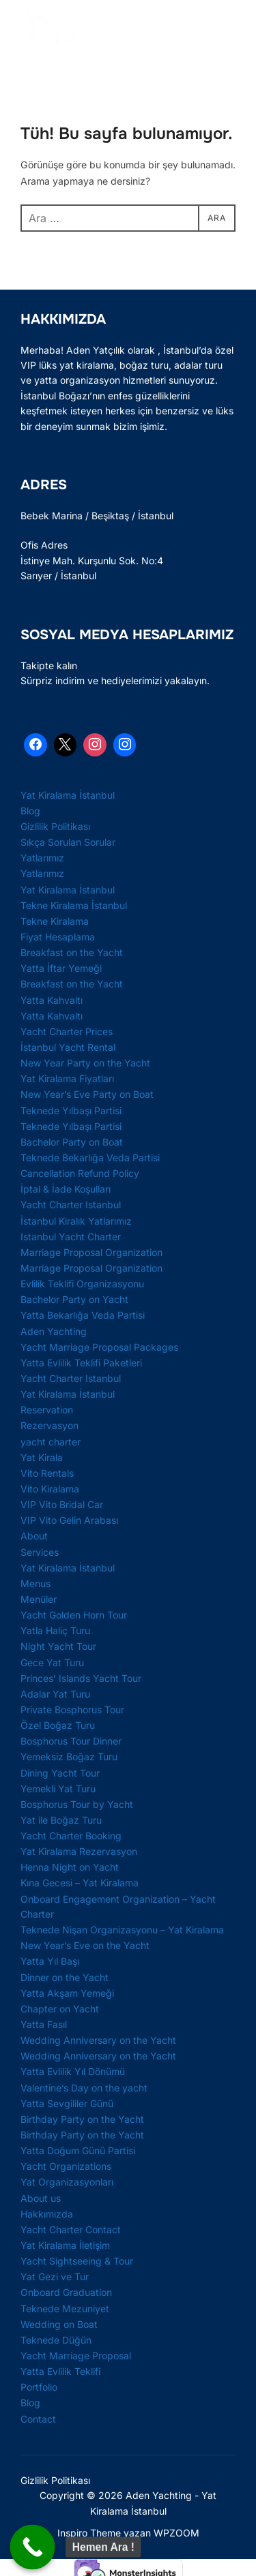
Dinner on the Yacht (64, 1977)
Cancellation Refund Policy (79, 1173)
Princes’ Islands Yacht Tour (80, 1678)
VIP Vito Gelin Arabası (69, 1520)
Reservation (46, 1409)
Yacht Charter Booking (71, 1835)
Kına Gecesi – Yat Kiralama (79, 1882)
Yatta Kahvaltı (51, 1000)
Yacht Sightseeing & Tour (76, 2261)
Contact (38, 2419)
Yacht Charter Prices (66, 1031)
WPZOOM (176, 2533)
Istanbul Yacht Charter (70, 1236)
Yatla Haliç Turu (55, 1630)
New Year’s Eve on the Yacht (85, 1945)
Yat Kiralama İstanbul (67, 795)
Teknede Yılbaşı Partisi (71, 1110)
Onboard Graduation (66, 2292)
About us (40, 2198)
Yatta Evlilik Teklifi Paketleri (81, 1362)
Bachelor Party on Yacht (74, 1299)
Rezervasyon (49, 1425)
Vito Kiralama (49, 1488)
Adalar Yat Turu (55, 1694)
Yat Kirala (41, 1457)
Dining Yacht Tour (60, 1773)
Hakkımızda (46, 2214)
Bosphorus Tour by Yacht (76, 1804)
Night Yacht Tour (58, 1646)
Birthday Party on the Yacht (82, 2119)
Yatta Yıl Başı (49, 1961)
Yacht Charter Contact (70, 2229)
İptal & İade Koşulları (65, 1189)
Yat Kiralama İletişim (65, 2245)
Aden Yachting (53, 1331)
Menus (35, 1583)
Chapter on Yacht (59, 2008)
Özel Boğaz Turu (57, 1725)
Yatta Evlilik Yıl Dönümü (72, 2071)
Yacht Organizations (65, 2166)
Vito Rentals (47, 1473)
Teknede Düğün (55, 2340)
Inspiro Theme (89, 2533)
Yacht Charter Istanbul (70, 1204)
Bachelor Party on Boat (71, 1142)
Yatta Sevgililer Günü (66, 2103)
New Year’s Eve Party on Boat (87, 1094)
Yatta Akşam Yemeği (67, 1993)
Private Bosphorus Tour (72, 1709)
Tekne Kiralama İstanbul (73, 905)
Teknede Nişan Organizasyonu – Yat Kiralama (122, 1929)
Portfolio (38, 2387)
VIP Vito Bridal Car (61, 1504)
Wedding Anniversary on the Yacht (98, 2040)
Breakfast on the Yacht (71, 952)
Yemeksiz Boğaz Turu (68, 1756)
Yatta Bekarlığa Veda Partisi (82, 1315)
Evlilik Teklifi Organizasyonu (82, 1283)
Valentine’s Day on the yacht (83, 2088)
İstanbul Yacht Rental (67, 1047)
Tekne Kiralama (54, 921)
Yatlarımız (42, 857)
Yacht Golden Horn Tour (73, 1615)
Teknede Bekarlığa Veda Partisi (90, 1157)
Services (39, 1552)
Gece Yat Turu (52, 1662)
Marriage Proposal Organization (91, 1252)
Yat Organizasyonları (66, 2182)
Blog (30, 810)
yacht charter (50, 1441)
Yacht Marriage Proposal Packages (99, 1347)
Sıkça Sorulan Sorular (67, 842)
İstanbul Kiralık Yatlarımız (76, 1221)
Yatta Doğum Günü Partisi (77, 2150)
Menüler (38, 1599)
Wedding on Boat (59, 2324)
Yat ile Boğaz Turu (61, 1820)
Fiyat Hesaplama (57, 936)
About (34, 1536)
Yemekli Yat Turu (58, 1788)
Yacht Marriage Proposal (75, 2355)
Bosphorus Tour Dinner (71, 1741)
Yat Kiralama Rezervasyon (78, 1851)
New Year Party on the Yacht (85, 1063)
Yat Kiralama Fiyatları (67, 1078)
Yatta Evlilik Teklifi (60, 2371)
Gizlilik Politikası (55, 826)
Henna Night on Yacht (69, 1867)
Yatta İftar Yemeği (61, 968)
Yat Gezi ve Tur (54, 2276)
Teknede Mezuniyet (64, 2308)
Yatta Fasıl (43, 2024)
